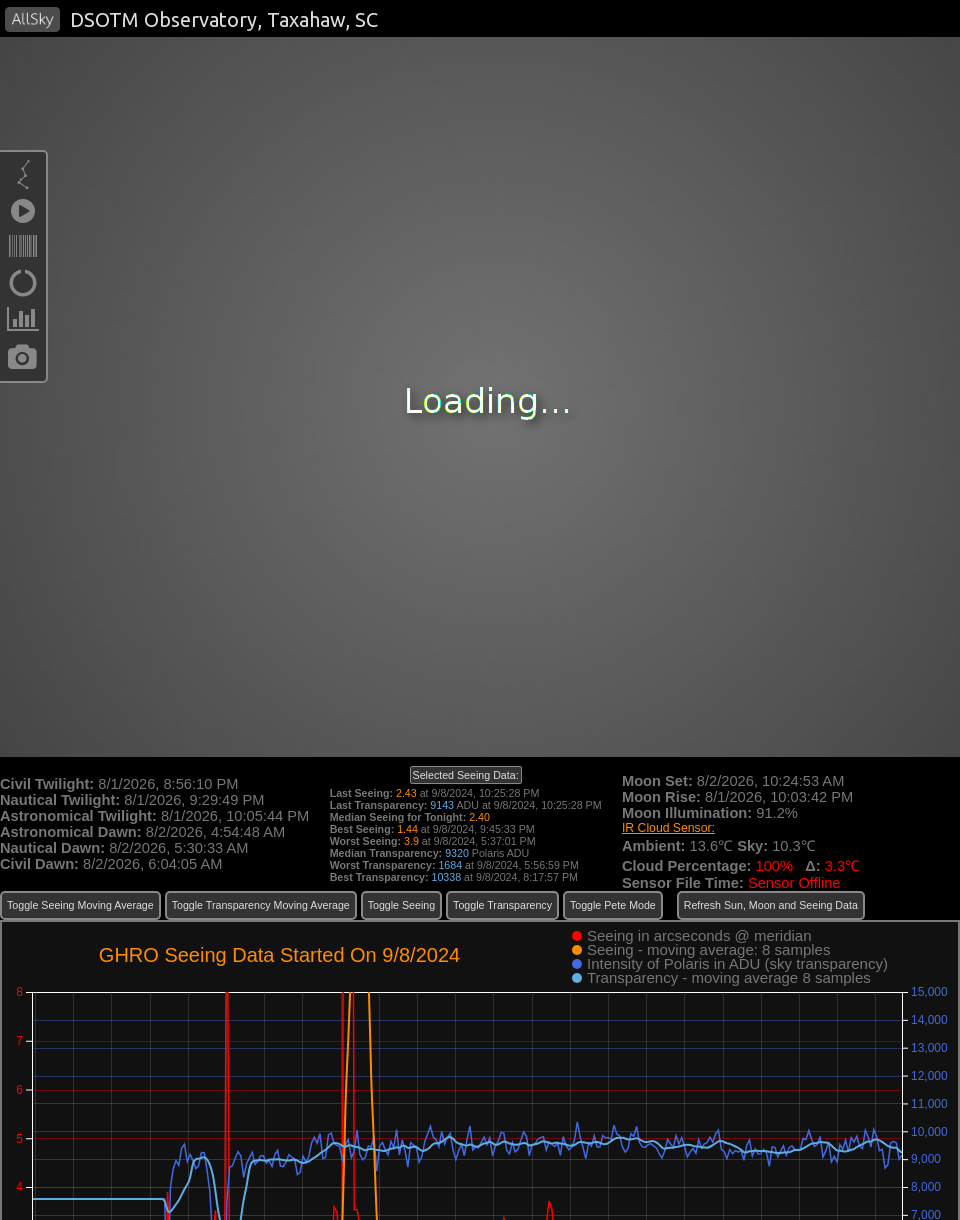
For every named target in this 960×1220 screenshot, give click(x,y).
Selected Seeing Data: (466, 775)
